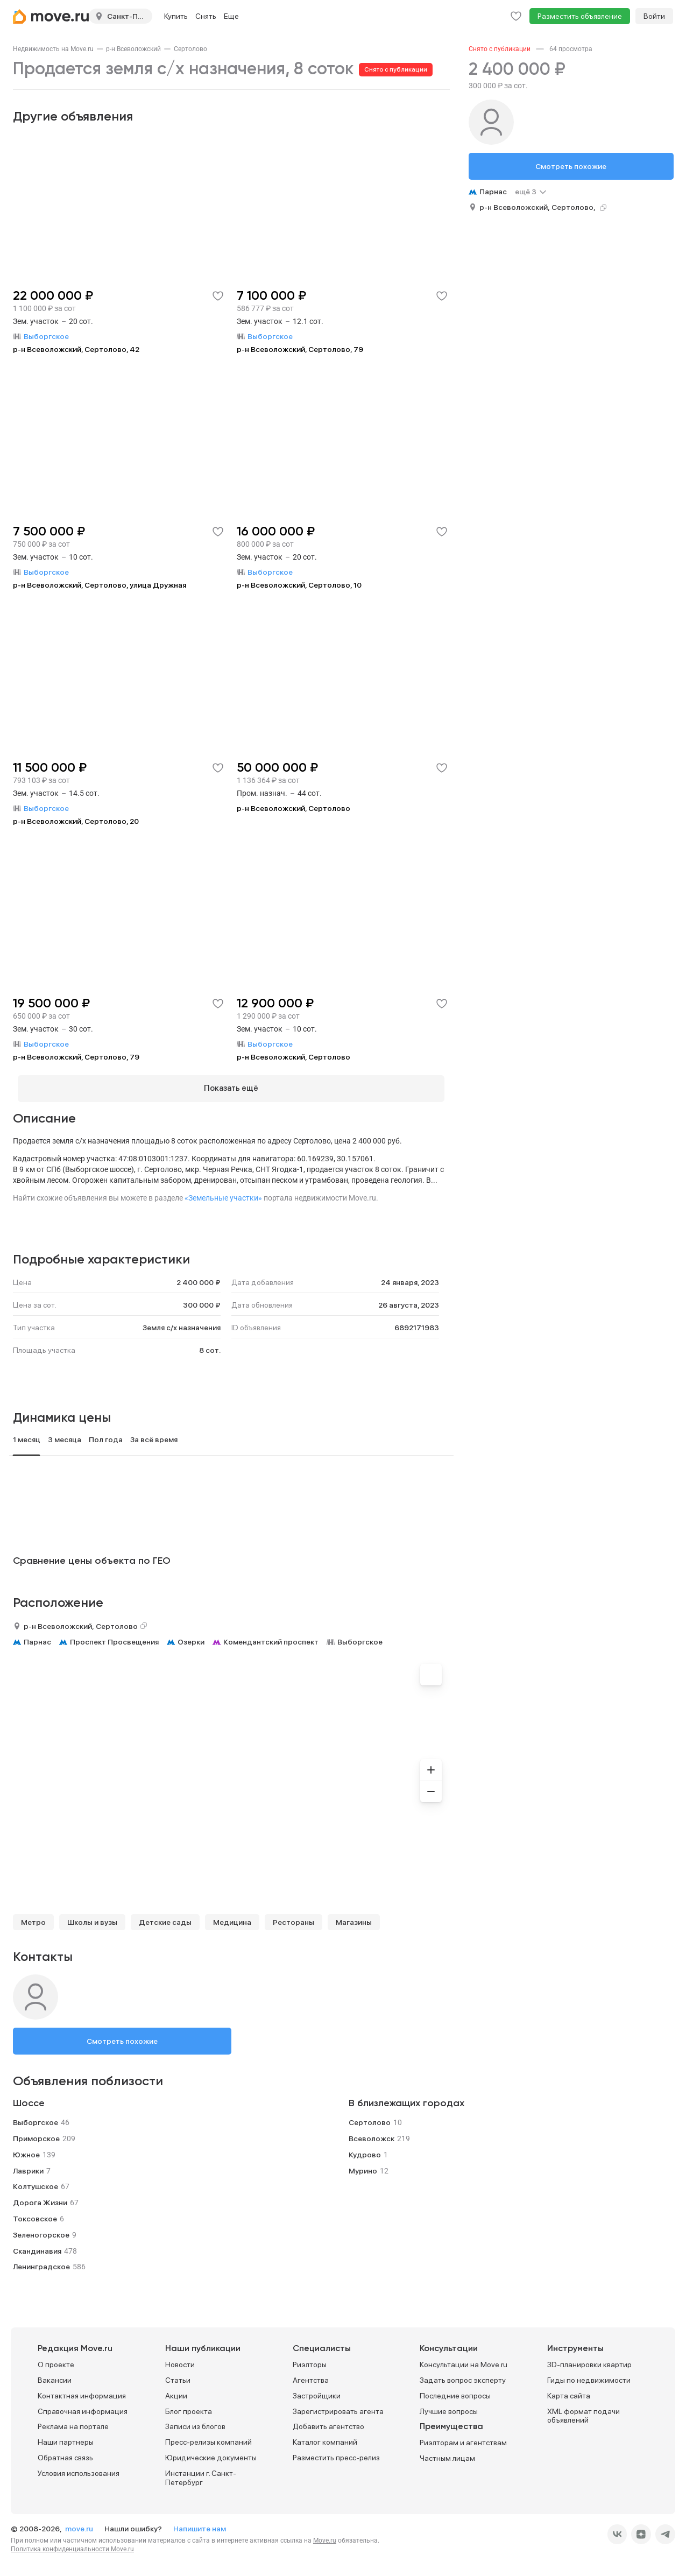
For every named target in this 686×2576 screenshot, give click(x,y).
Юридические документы (211, 2453)
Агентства (311, 2376)
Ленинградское (41, 2262)
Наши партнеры (66, 2437)
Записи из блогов (195, 2422)
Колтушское (35, 2182)
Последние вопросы (455, 2391)
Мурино (363, 2166)
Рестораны (293, 1917)
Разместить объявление (580, 16)
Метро (33, 1917)
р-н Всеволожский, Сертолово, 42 (76, 349)
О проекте (56, 2360)
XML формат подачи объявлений (583, 2411)
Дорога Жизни (40, 2198)
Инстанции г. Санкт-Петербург (200, 2473)
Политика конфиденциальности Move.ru (72, 2545)
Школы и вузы (92, 1917)
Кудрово (365, 2150)
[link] (53, 49)
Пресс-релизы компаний (208, 2437)
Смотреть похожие (122, 2036)
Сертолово (190, 49)
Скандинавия (37, 2246)
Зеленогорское (41, 2230)
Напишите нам (199, 2524)
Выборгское (360, 1637)
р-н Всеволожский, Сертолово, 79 (300, 349)
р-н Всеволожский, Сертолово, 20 (76, 821)
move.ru (80, 2524)
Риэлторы (310, 2360)
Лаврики (28, 2166)
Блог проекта (188, 2406)
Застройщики (317, 2391)
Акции (176, 2391)
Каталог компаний (325, 2437)
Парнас (37, 1637)
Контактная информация (82, 2391)
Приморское (36, 2133)
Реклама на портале (73, 2422)
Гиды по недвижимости (589, 2376)
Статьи (177, 2376)
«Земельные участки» (223, 1193)
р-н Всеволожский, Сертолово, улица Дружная (99, 585)
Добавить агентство (328, 2422)
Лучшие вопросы (449, 2406)
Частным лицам (447, 2454)
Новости (180, 2360)
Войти (654, 16)
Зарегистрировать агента (338, 2406)
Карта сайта (568, 2391)
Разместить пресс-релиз (336, 2453)
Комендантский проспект (271, 1637)
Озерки (191, 1637)
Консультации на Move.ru (463, 2360)
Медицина (232, 1917)
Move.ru (324, 2536)
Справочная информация (83, 2406)
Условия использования (78, 2468)
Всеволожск (371, 2133)
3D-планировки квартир (589, 2360)
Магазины (354, 1917)
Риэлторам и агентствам (463, 2438)
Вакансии (55, 2376)
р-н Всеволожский (133, 49)
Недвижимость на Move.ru (53, 49)
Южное (26, 2150)
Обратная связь (65, 2453)
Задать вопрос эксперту (463, 2376)
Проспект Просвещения (114, 1637)
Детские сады (165, 1917)
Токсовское (35, 2214)
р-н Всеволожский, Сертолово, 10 (299, 585)
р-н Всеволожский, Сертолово (293, 808)
